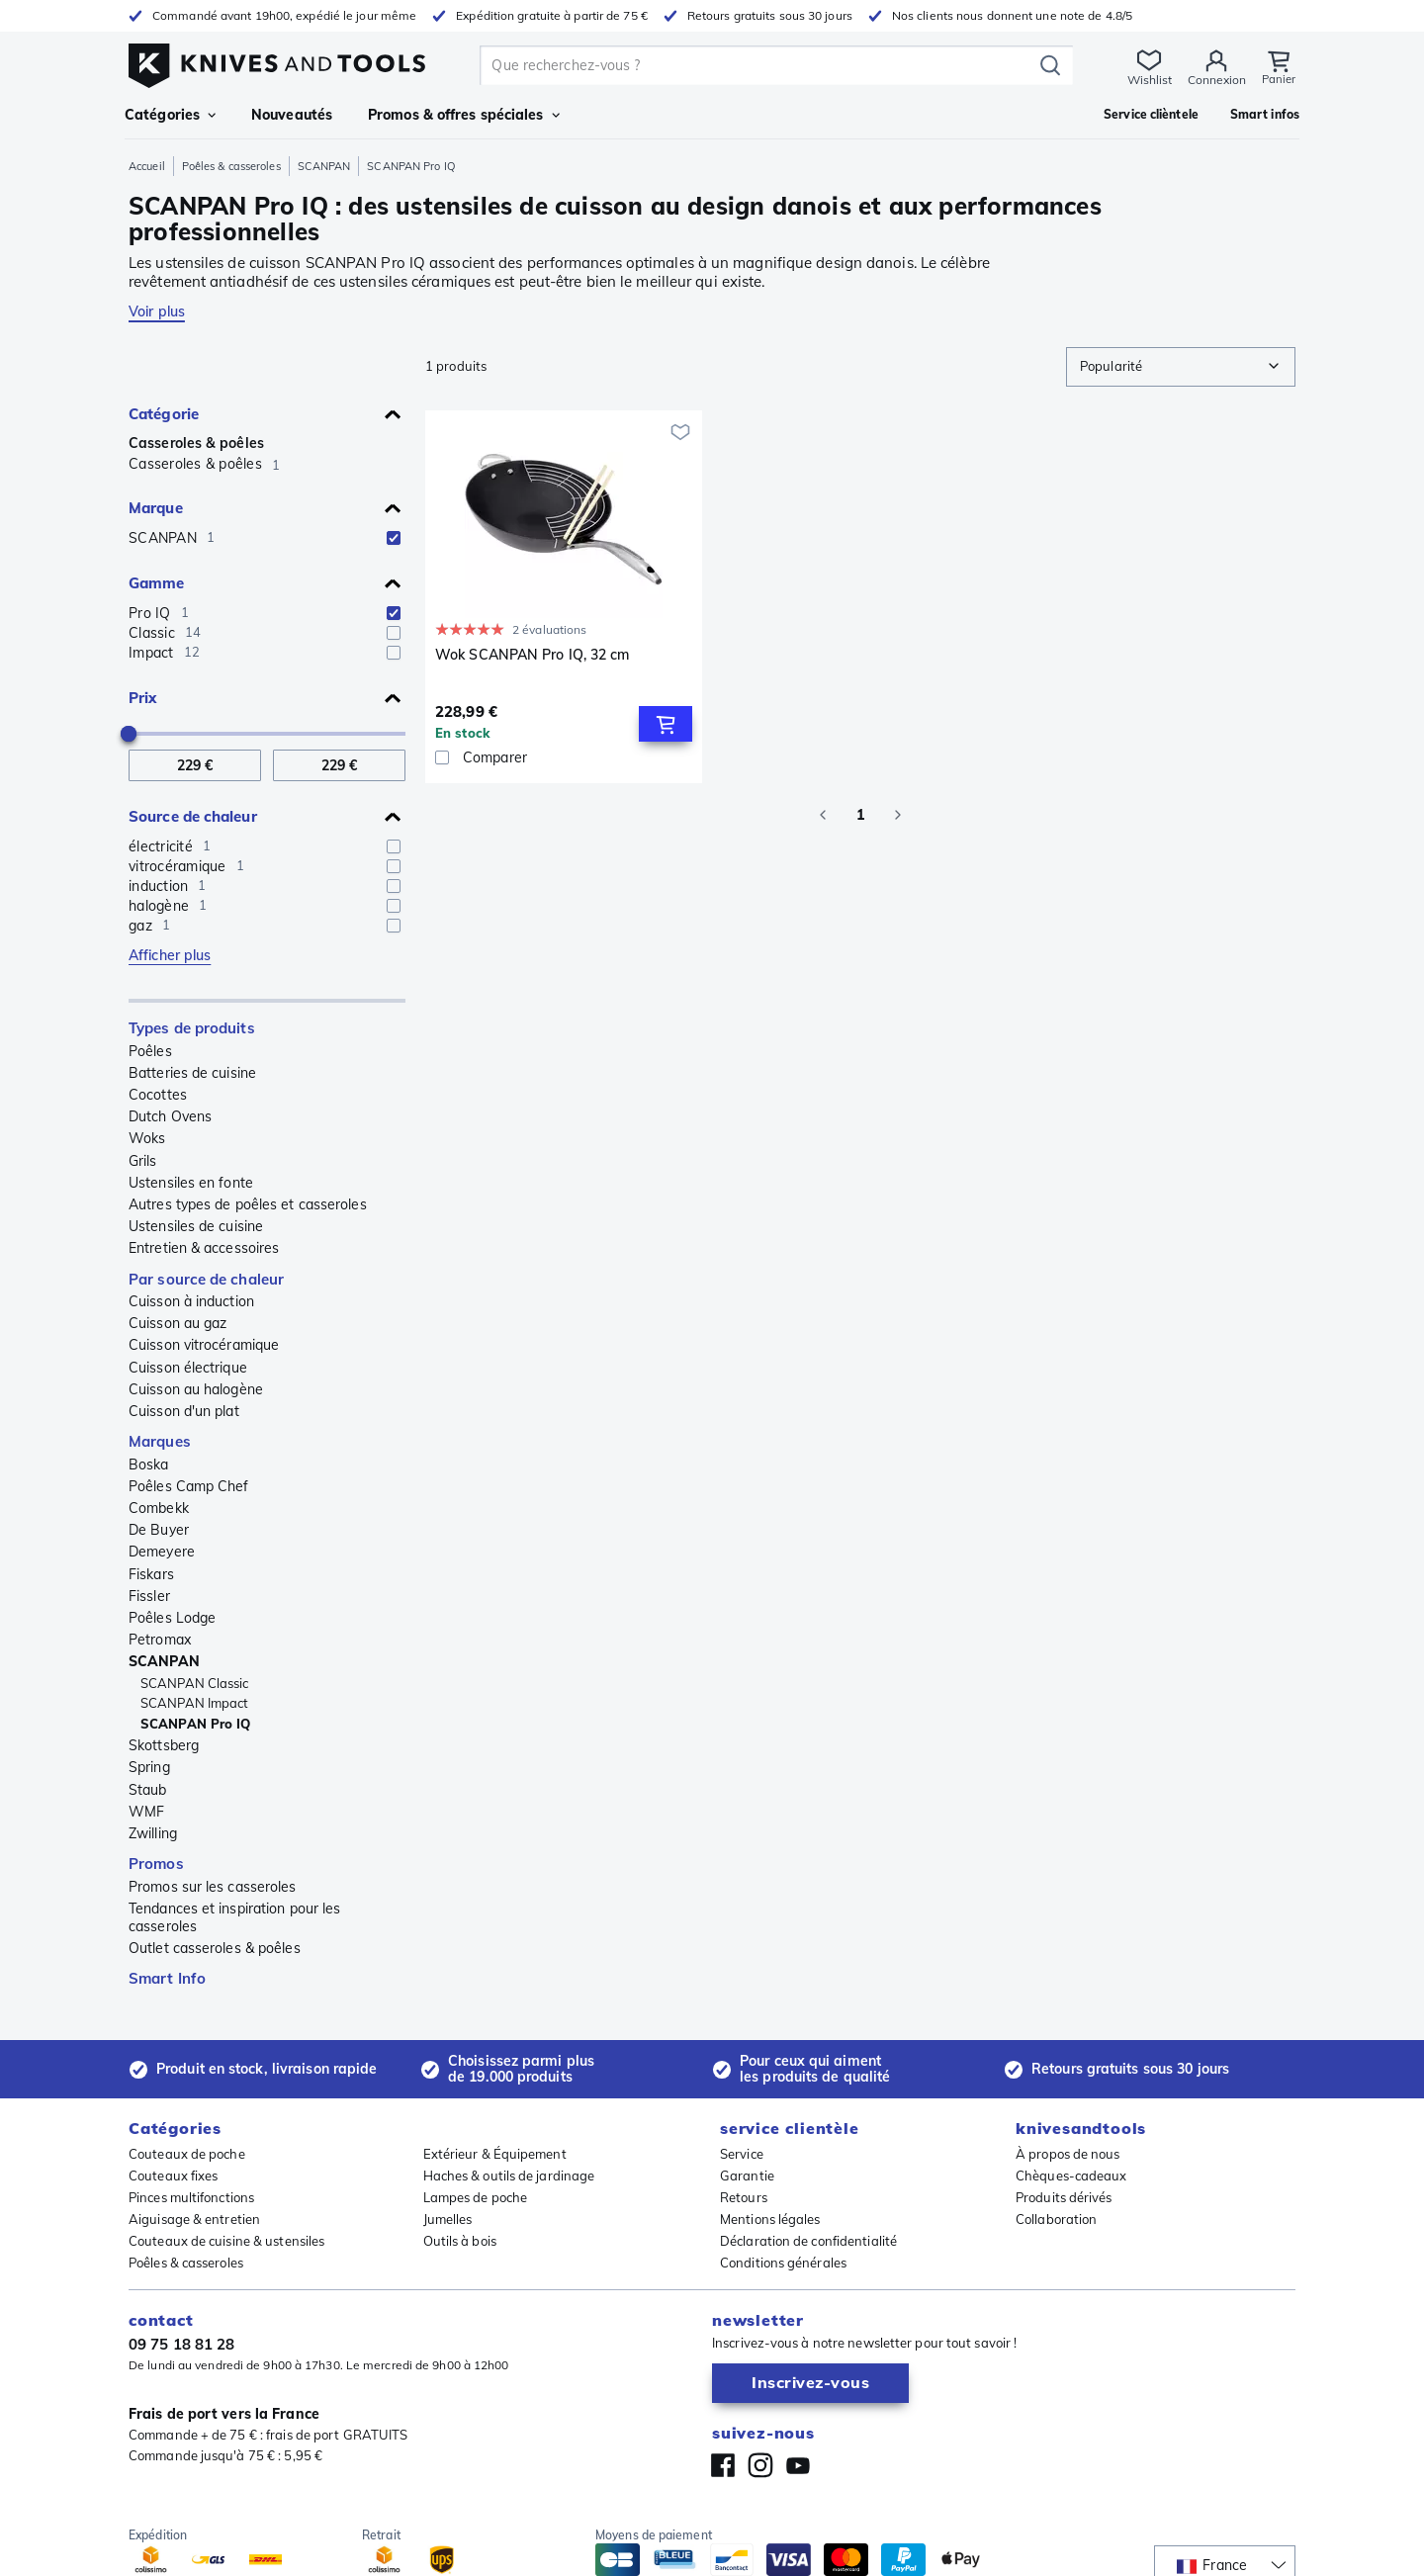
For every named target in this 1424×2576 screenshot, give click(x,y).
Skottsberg (164, 1745)
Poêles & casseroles (231, 166)
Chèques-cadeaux (1071, 2175)
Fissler (149, 1596)
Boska (149, 1464)
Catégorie (164, 413)
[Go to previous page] (823, 815)
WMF (146, 1812)
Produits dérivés (1064, 2197)
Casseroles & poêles (196, 443)
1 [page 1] (860, 815)
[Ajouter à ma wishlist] (680, 432)
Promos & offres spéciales (464, 115)
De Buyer (159, 1530)
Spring (149, 1767)
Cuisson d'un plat (184, 1411)
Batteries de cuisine (192, 1073)
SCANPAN (324, 166)
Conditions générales (783, 2262)
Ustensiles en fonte (191, 1183)
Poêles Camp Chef (189, 1486)
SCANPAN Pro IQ (195, 1724)
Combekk (159, 1508)
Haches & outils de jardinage (509, 2175)
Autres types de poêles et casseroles (248, 1204)
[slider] (128, 734)
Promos (156, 1863)
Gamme (157, 583)
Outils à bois (459, 2241)
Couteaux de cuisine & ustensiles (226, 2241)
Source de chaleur (193, 816)
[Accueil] (277, 61)
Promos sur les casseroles (213, 1887)
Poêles (150, 1051)
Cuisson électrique (188, 1368)
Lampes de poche (475, 2197)
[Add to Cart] (665, 724)
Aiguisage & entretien (194, 2219)
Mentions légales (770, 2219)
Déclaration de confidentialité (808, 2241)
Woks (147, 1138)
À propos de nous (1068, 2154)
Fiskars (151, 1574)
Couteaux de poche (187, 2154)
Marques (160, 1441)
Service (741, 2154)
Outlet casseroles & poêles (215, 1948)
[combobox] (1180, 367)
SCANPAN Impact (194, 1703)
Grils (143, 1161)
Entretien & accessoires (204, 1248)
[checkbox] (393, 538)
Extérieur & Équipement (495, 2154)
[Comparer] (563, 757)
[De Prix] (195, 766)
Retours (743, 2197)
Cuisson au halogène (196, 1389)
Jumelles (448, 2219)
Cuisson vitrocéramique (204, 1345)
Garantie (747, 2175)
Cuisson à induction (191, 1301)
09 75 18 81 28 (181, 2344)
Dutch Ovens (170, 1116)
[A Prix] (339, 766)
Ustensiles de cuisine (196, 1226)
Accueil (147, 166)
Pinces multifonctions (191, 2197)
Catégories (170, 115)
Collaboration (1056, 2219)
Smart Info (167, 1978)
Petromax (160, 1639)
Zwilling (153, 1833)
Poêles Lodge (172, 1618)
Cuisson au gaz (177, 1323)
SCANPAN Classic (194, 1683)
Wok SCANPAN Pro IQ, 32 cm (532, 655)
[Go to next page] (898, 815)
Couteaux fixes (173, 2175)
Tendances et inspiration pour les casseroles (234, 1917)
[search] (759, 65)
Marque (156, 507)
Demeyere (162, 1551)
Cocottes (158, 1095)
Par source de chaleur (206, 1279)
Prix (142, 697)
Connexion (1215, 79)
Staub (148, 1790)
